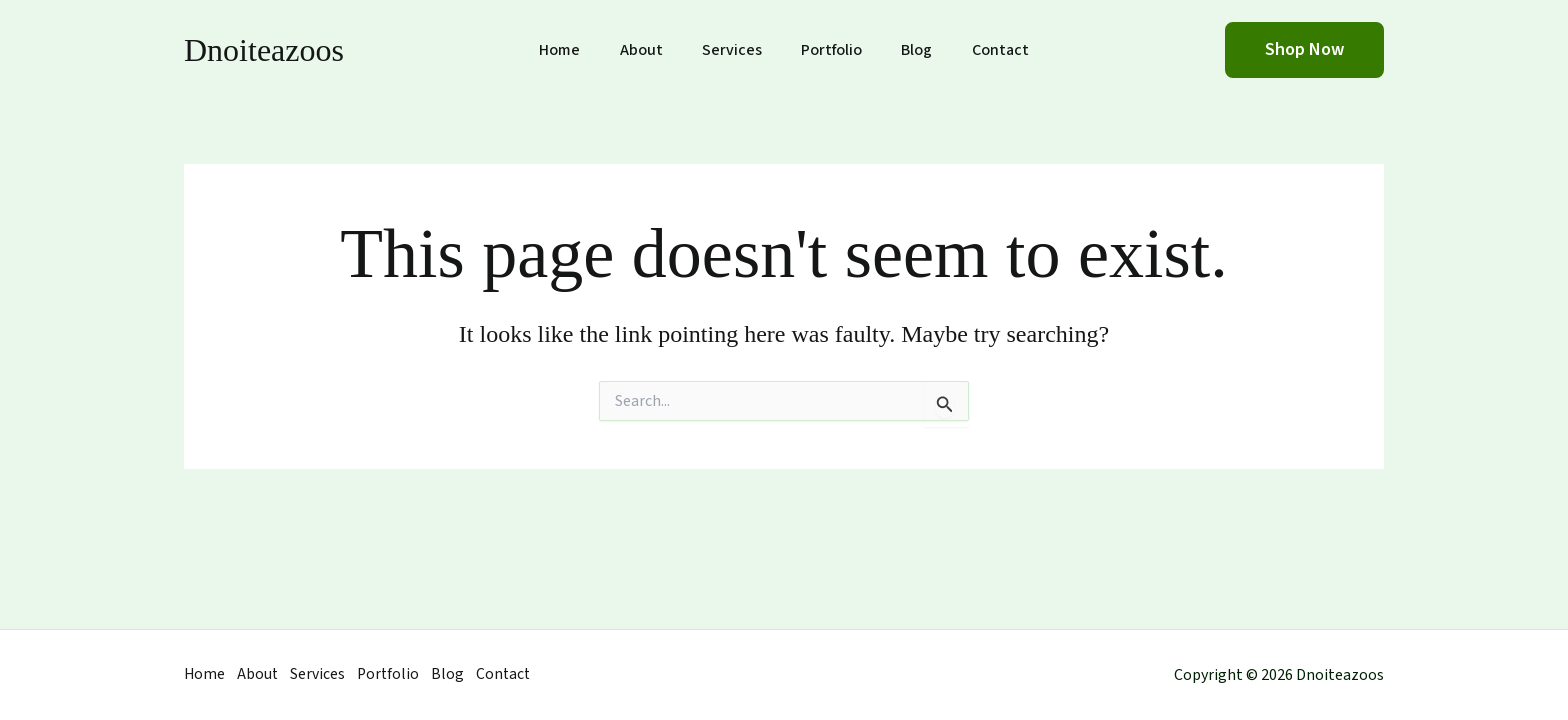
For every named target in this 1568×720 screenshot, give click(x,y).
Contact (982, 50)
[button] (1304, 50)
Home (578, 50)
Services (736, 50)
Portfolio (828, 50)
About (652, 50)
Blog (906, 50)
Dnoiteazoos (264, 50)
